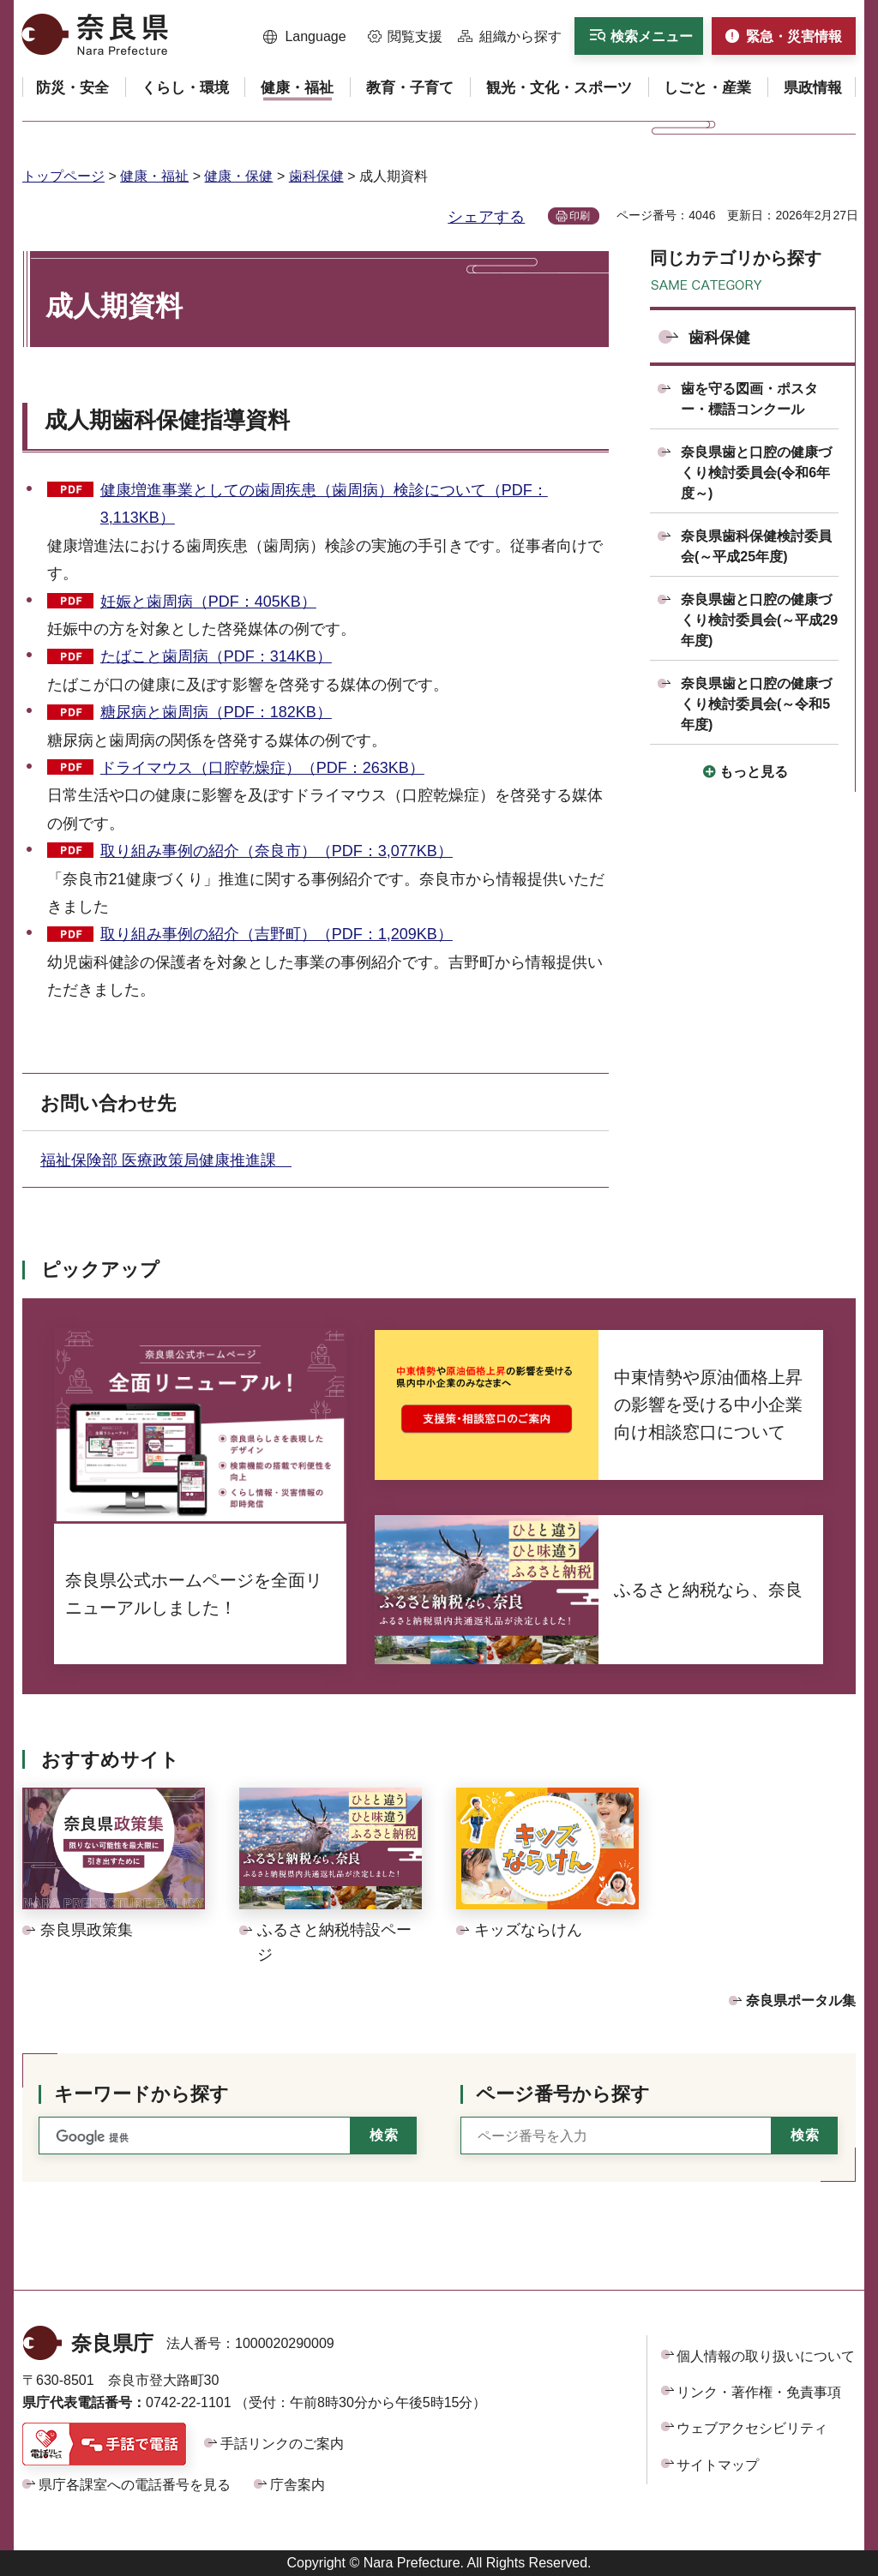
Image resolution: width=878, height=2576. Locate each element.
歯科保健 (316, 176)
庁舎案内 (297, 2484)
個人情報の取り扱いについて (766, 2356)
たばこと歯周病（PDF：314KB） (216, 656)
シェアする (486, 216)
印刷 (579, 216)
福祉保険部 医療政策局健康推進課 (166, 1160)
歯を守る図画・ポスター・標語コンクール (749, 398)
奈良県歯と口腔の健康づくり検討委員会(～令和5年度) (756, 704)
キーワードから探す (141, 2094)
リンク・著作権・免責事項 (759, 2392)
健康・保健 (238, 176)
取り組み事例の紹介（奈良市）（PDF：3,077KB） (276, 851)
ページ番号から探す (563, 2094)
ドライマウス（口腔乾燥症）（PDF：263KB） (262, 767)
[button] (304, 37)
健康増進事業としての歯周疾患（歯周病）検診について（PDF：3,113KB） (324, 504)
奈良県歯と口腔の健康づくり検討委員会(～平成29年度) (759, 620)
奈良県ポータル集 (801, 2000)
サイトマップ (718, 2465)
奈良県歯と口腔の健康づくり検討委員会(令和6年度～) (756, 472)
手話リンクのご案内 (282, 2443)
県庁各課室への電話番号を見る (135, 2484)
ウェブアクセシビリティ (752, 2428)
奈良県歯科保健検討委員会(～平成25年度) (756, 546)
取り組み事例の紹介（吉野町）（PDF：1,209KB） (276, 934)
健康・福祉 (154, 176)
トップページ (63, 176)
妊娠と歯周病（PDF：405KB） (208, 601)
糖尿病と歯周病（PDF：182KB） (216, 712)
